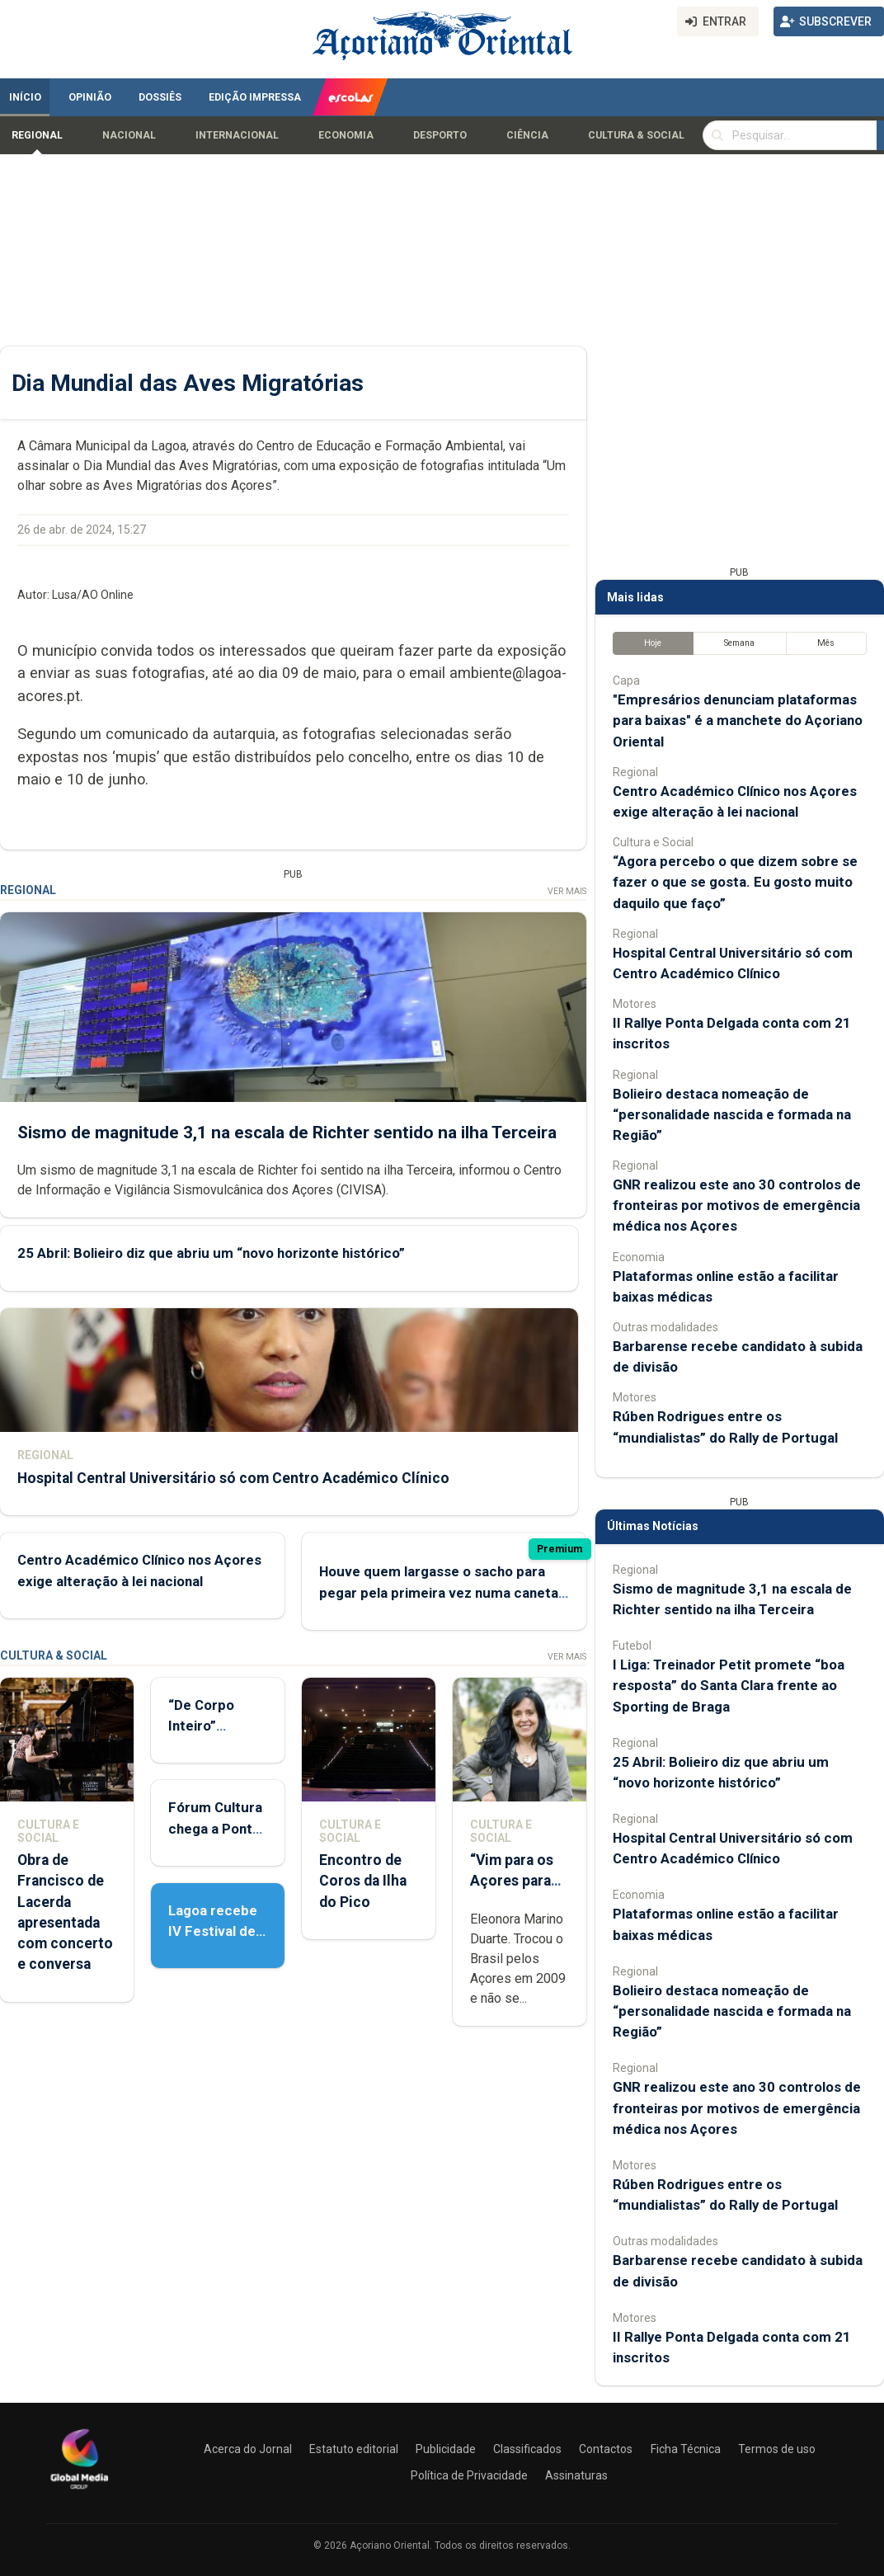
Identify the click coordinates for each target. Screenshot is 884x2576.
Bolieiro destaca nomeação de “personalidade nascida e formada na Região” (732, 1114)
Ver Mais (567, 891)
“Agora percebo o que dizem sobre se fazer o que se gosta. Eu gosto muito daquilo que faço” (735, 882)
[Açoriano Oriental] (79, 2491)
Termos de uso (777, 2449)
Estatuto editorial (353, 2449)
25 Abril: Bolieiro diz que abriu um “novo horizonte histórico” (211, 1253)
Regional (37, 135)
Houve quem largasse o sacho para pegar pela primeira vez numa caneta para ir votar (438, 1592)
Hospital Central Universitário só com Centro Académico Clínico (233, 1477)
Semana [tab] (739, 643)
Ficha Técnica (686, 2449)
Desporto (440, 135)
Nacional (129, 135)
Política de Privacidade (469, 2475)
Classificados (527, 2449)
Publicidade (446, 2449)
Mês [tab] (826, 643)
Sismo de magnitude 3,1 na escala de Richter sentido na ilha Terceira (287, 1132)
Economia (346, 135)
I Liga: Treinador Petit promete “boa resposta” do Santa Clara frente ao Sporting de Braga (728, 1685)
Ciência (527, 135)
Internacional (237, 135)
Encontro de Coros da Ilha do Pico (363, 1881)
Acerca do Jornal (248, 2449)
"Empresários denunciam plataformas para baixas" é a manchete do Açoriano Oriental (738, 720)
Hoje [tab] (652, 643)
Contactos (605, 2449)
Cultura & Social (636, 135)
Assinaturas (576, 2475)
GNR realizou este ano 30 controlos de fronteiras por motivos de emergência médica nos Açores (737, 1205)
